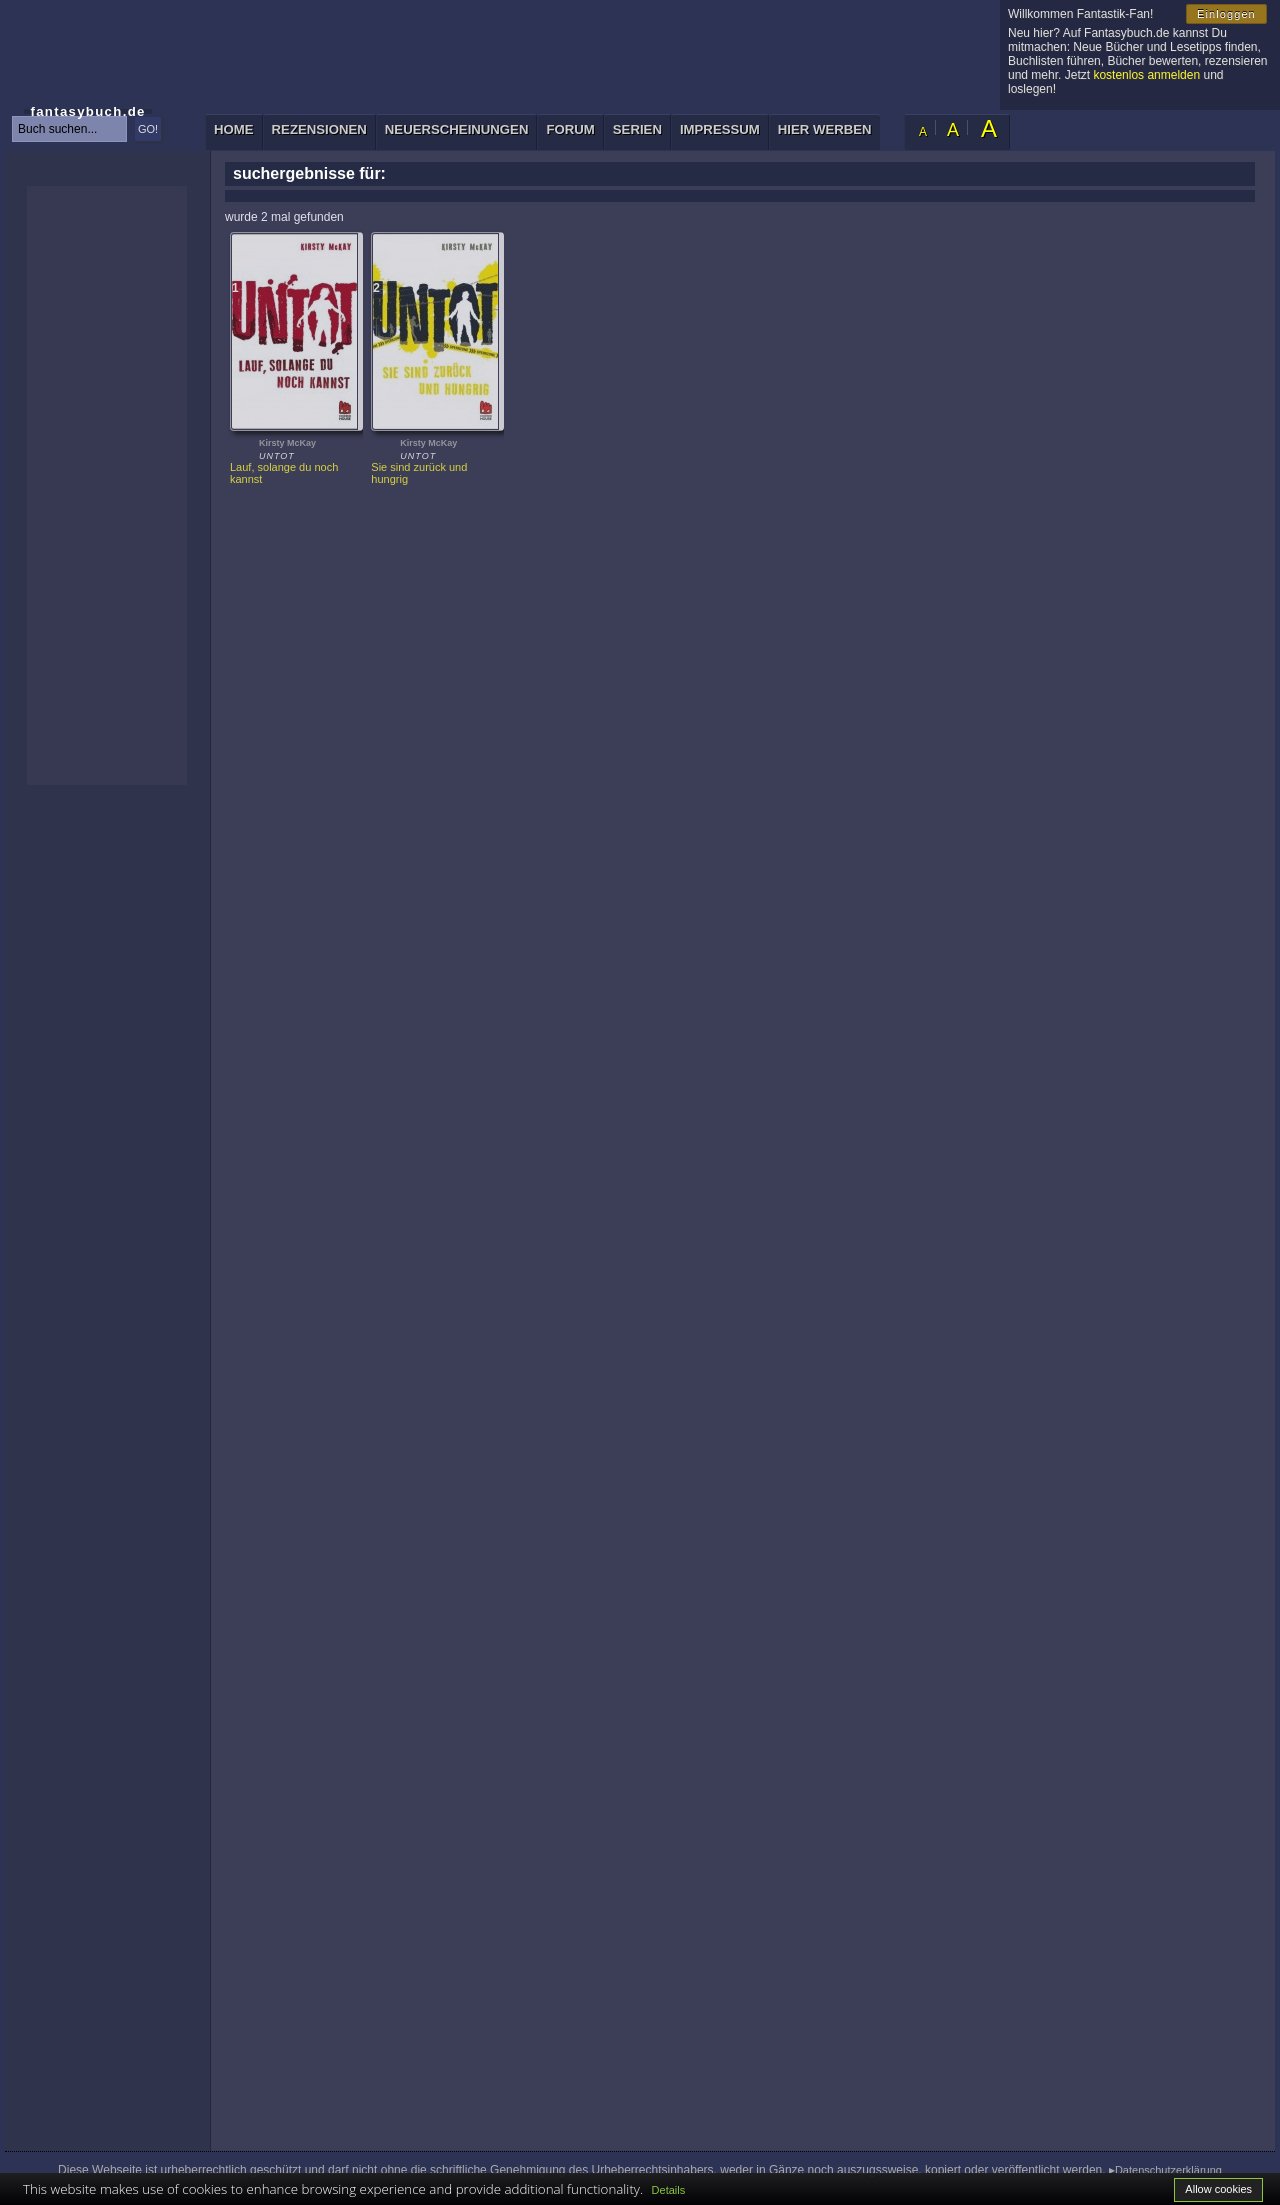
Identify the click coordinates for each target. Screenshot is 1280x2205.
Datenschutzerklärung (1168, 2170)
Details (669, 2190)
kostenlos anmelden (1146, 75)
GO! (148, 129)
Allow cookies (1218, 2189)
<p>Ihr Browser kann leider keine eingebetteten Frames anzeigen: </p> (107, 485)
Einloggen (1226, 14)
